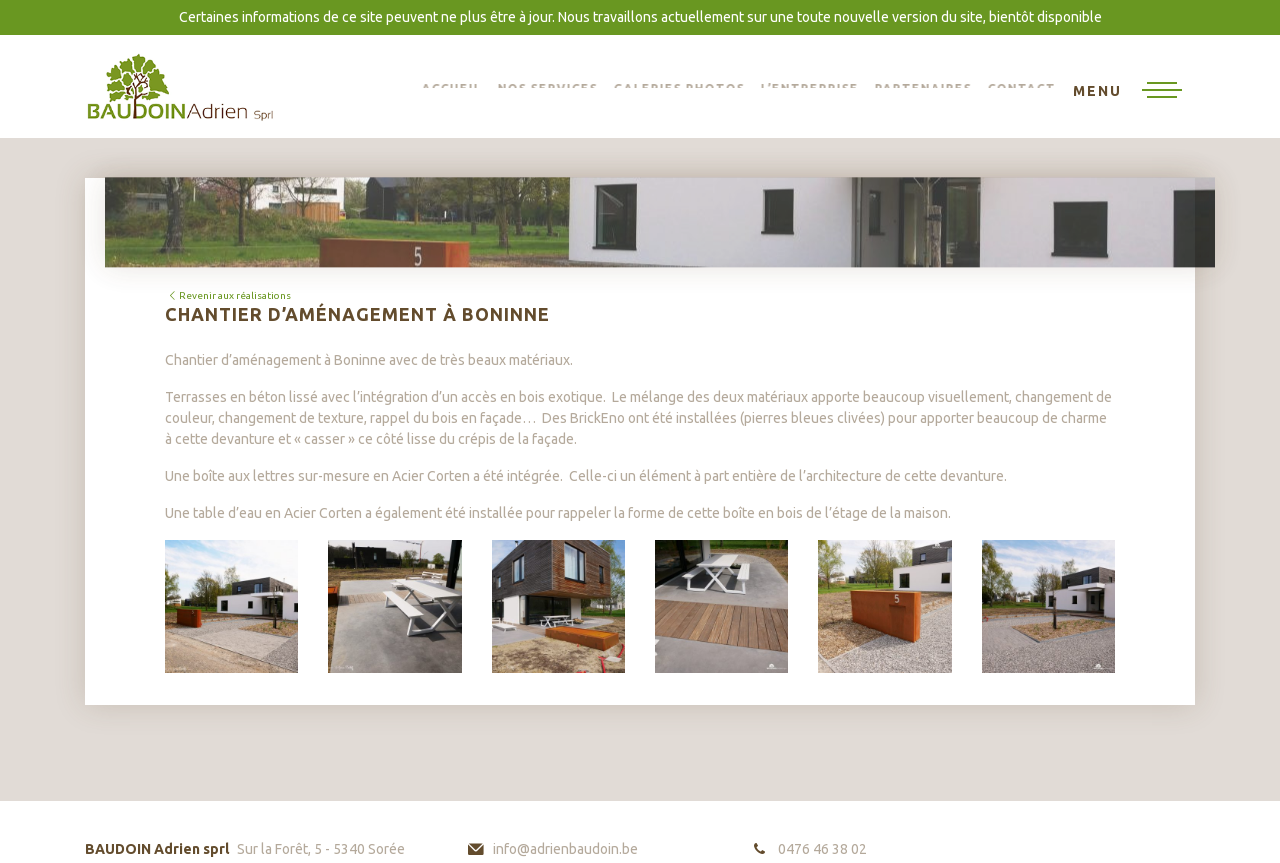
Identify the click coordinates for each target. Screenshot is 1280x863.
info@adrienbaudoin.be (565, 849)
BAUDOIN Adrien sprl (180, 86)
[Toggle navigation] (1127, 92)
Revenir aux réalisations (228, 295)
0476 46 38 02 (822, 849)
